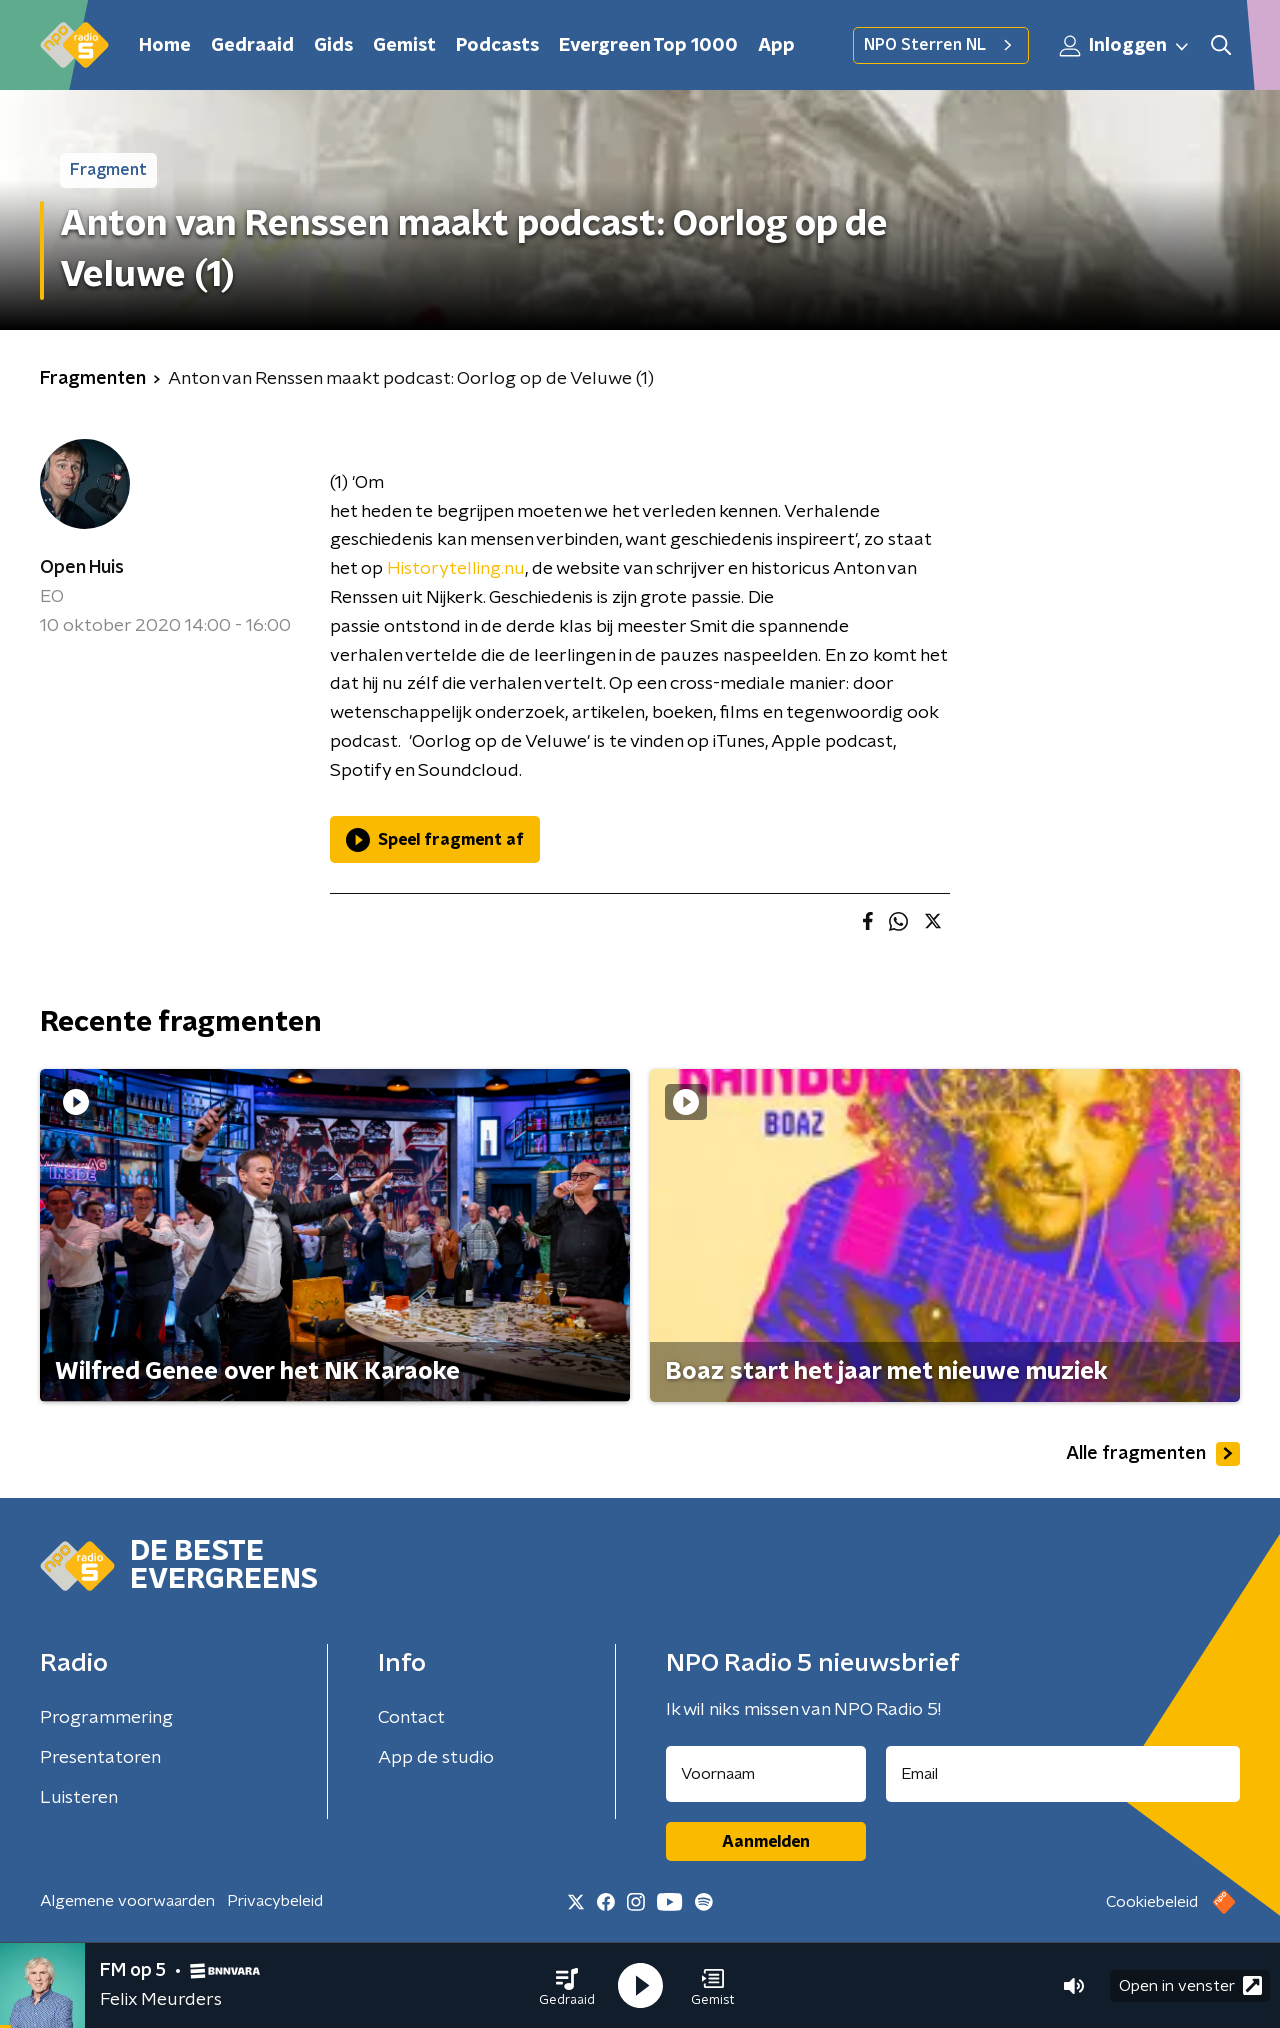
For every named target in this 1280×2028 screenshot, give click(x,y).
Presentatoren (100, 1758)
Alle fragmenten (1153, 1454)
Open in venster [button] (1190, 1985)
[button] (567, 1986)
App (776, 46)
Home (165, 46)
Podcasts (497, 46)
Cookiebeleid (1152, 1902)
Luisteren (79, 1798)
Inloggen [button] (1125, 46)
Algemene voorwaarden (127, 1901)
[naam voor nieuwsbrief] (766, 1774)
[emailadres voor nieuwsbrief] (1063, 1774)
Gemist (404, 46)
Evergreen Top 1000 (648, 46)
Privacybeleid (275, 1901)
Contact (411, 1718)
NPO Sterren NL (941, 45)
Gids (333, 46)
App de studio (436, 1758)
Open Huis (82, 568)
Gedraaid (252, 46)
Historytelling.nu (456, 569)
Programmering (106, 1718)
